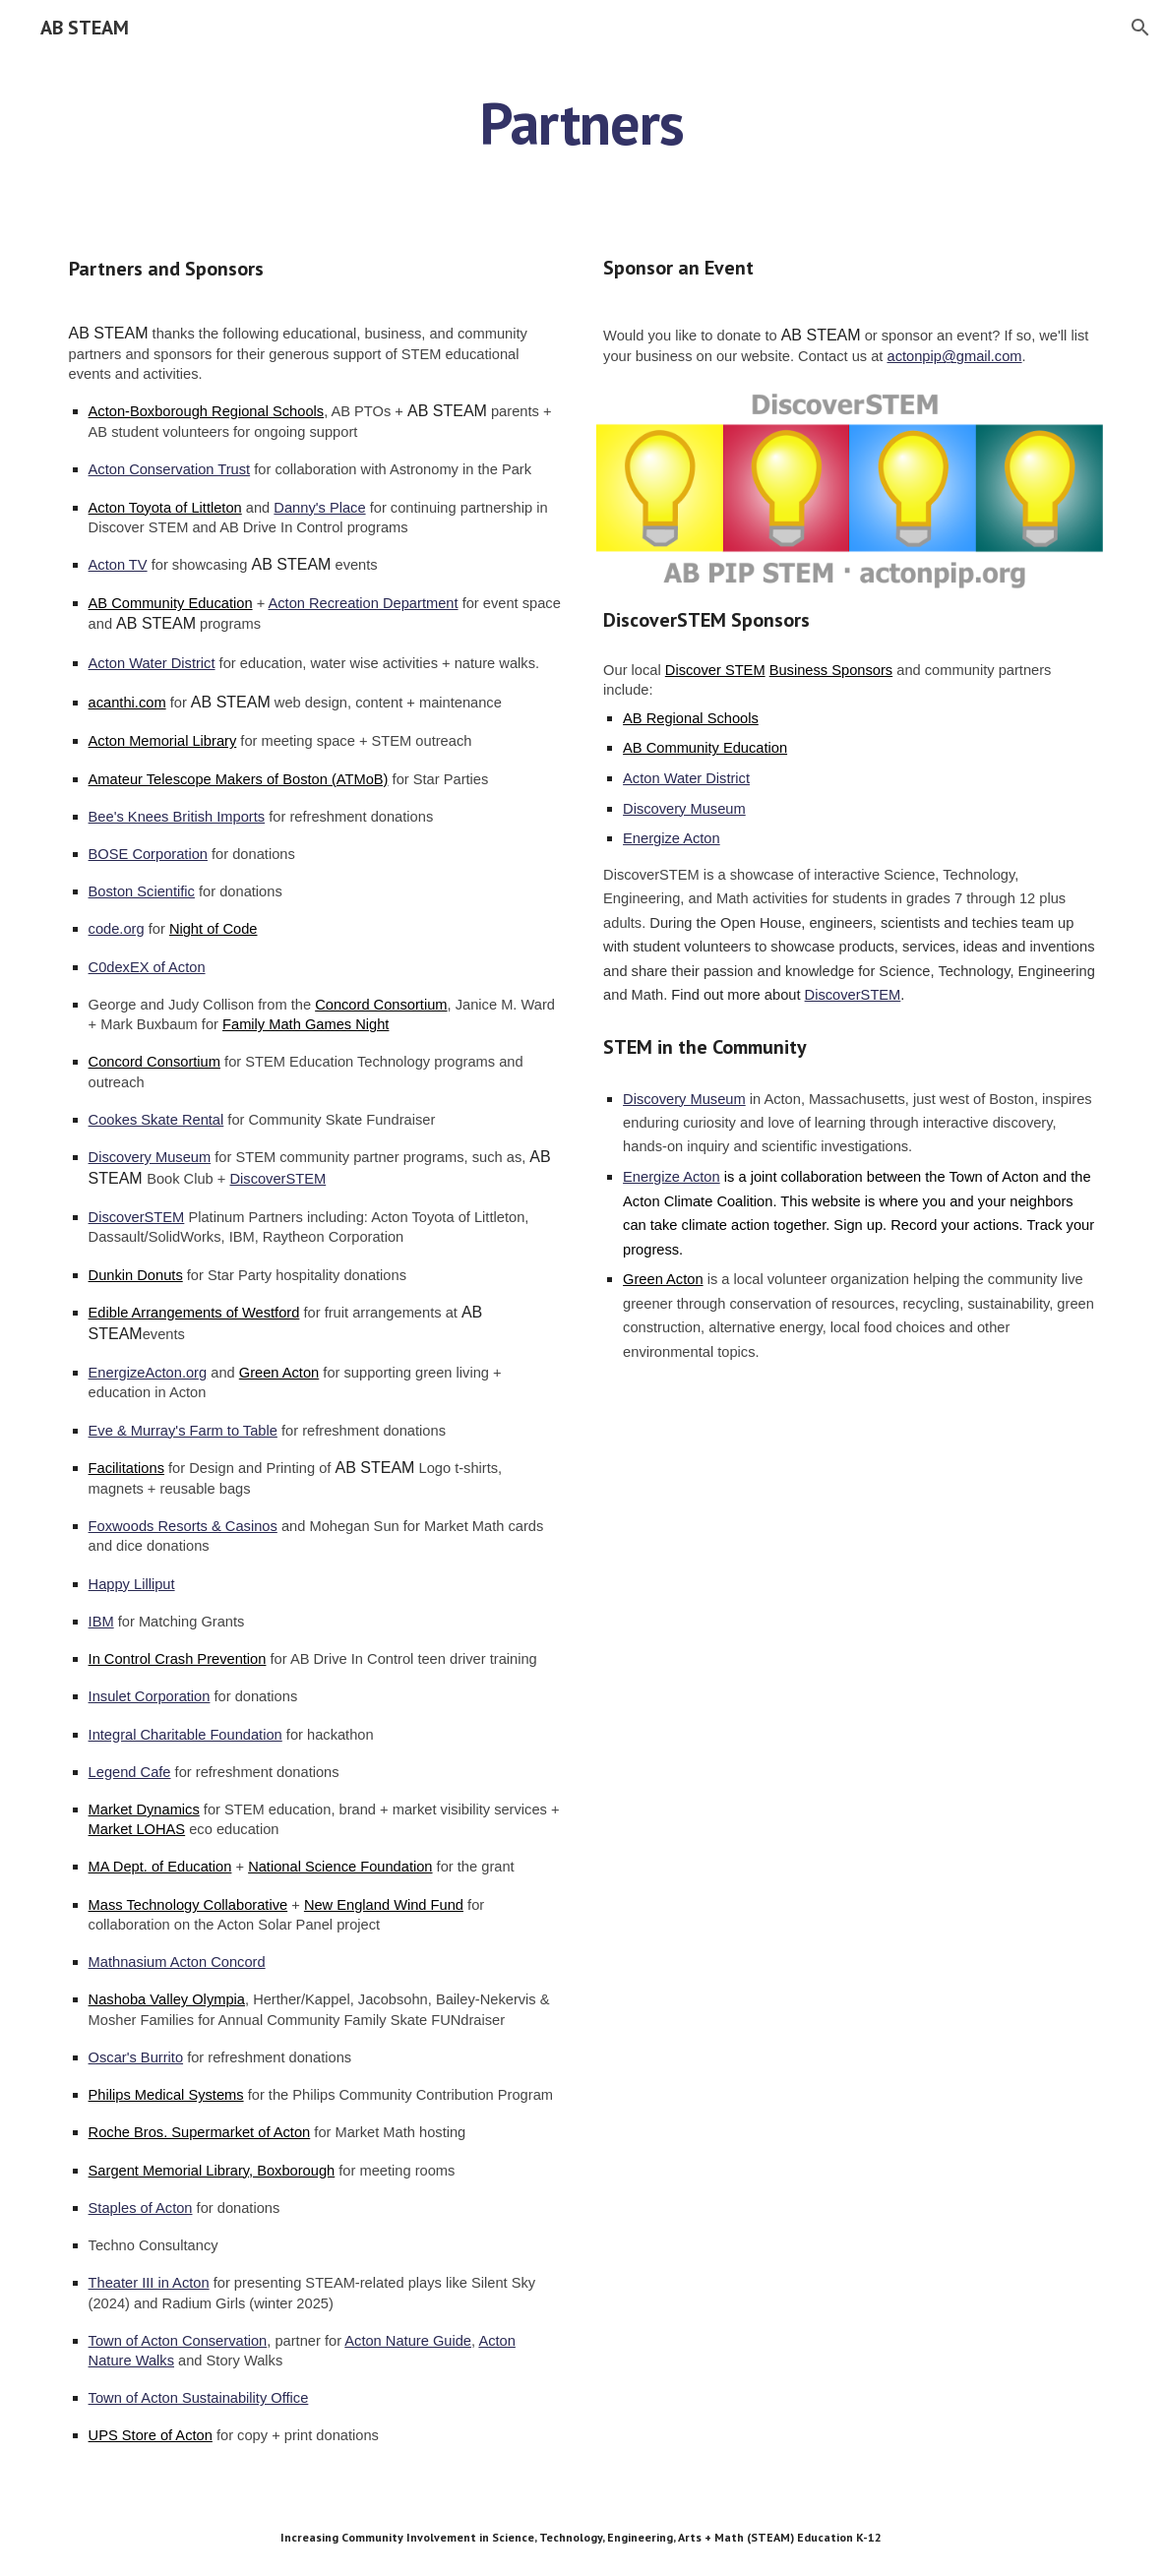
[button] (1140, 27)
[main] (582, 123)
